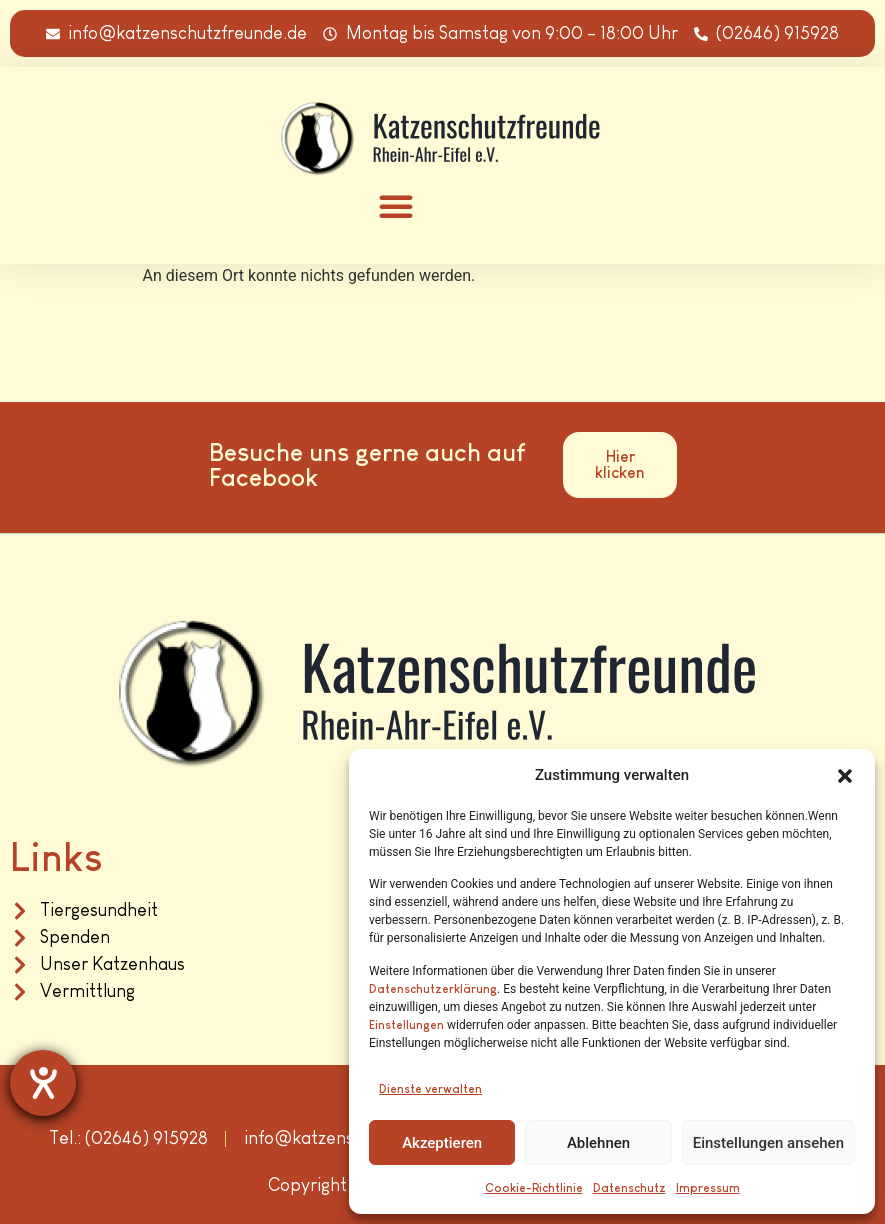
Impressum (708, 1188)
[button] (845, 776)
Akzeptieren (442, 1143)
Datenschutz (629, 1188)
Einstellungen (406, 1025)
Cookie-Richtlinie (534, 1188)
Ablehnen (598, 1143)
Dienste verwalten (430, 1089)
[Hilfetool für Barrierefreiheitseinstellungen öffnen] (43, 1083)
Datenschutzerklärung (433, 989)
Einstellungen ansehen (768, 1143)
